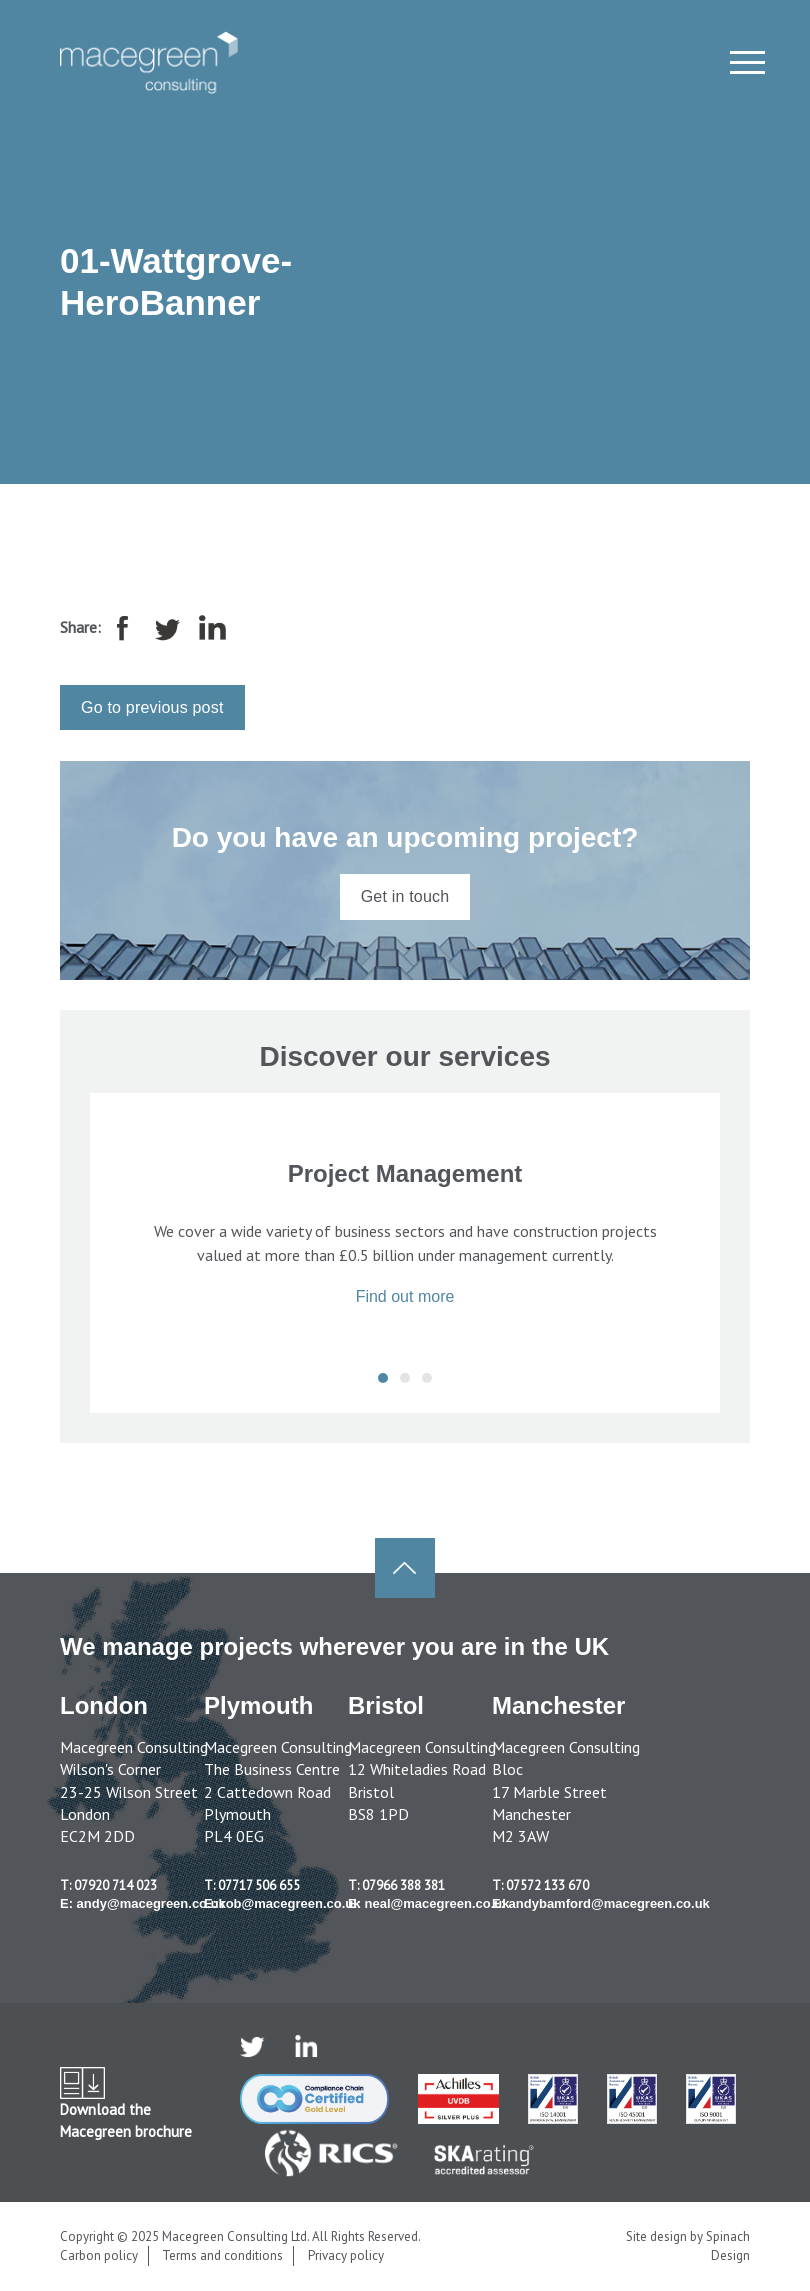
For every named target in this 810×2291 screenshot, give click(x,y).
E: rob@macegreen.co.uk (282, 1903)
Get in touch (405, 896)
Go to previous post (152, 707)
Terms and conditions (222, 2255)
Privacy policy (346, 2255)
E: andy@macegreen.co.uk (143, 1903)
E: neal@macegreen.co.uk (429, 1903)
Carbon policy (99, 2255)
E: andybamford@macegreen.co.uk (601, 1903)
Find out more (405, 1296)
